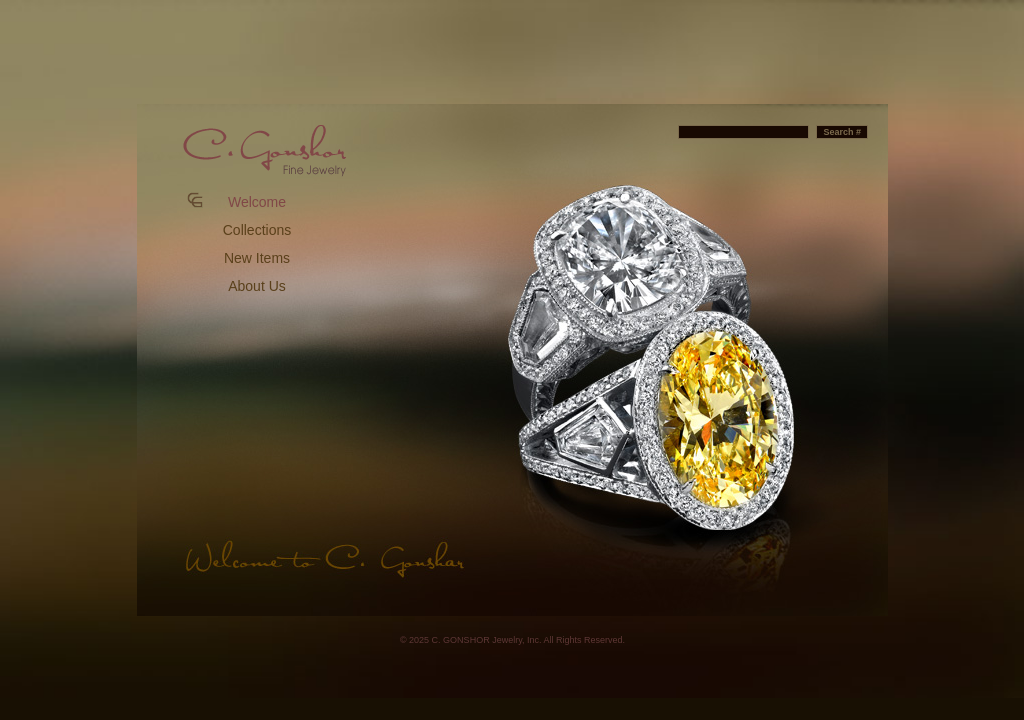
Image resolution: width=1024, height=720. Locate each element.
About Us (257, 286)
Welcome (257, 202)
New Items (257, 258)
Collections (257, 230)
